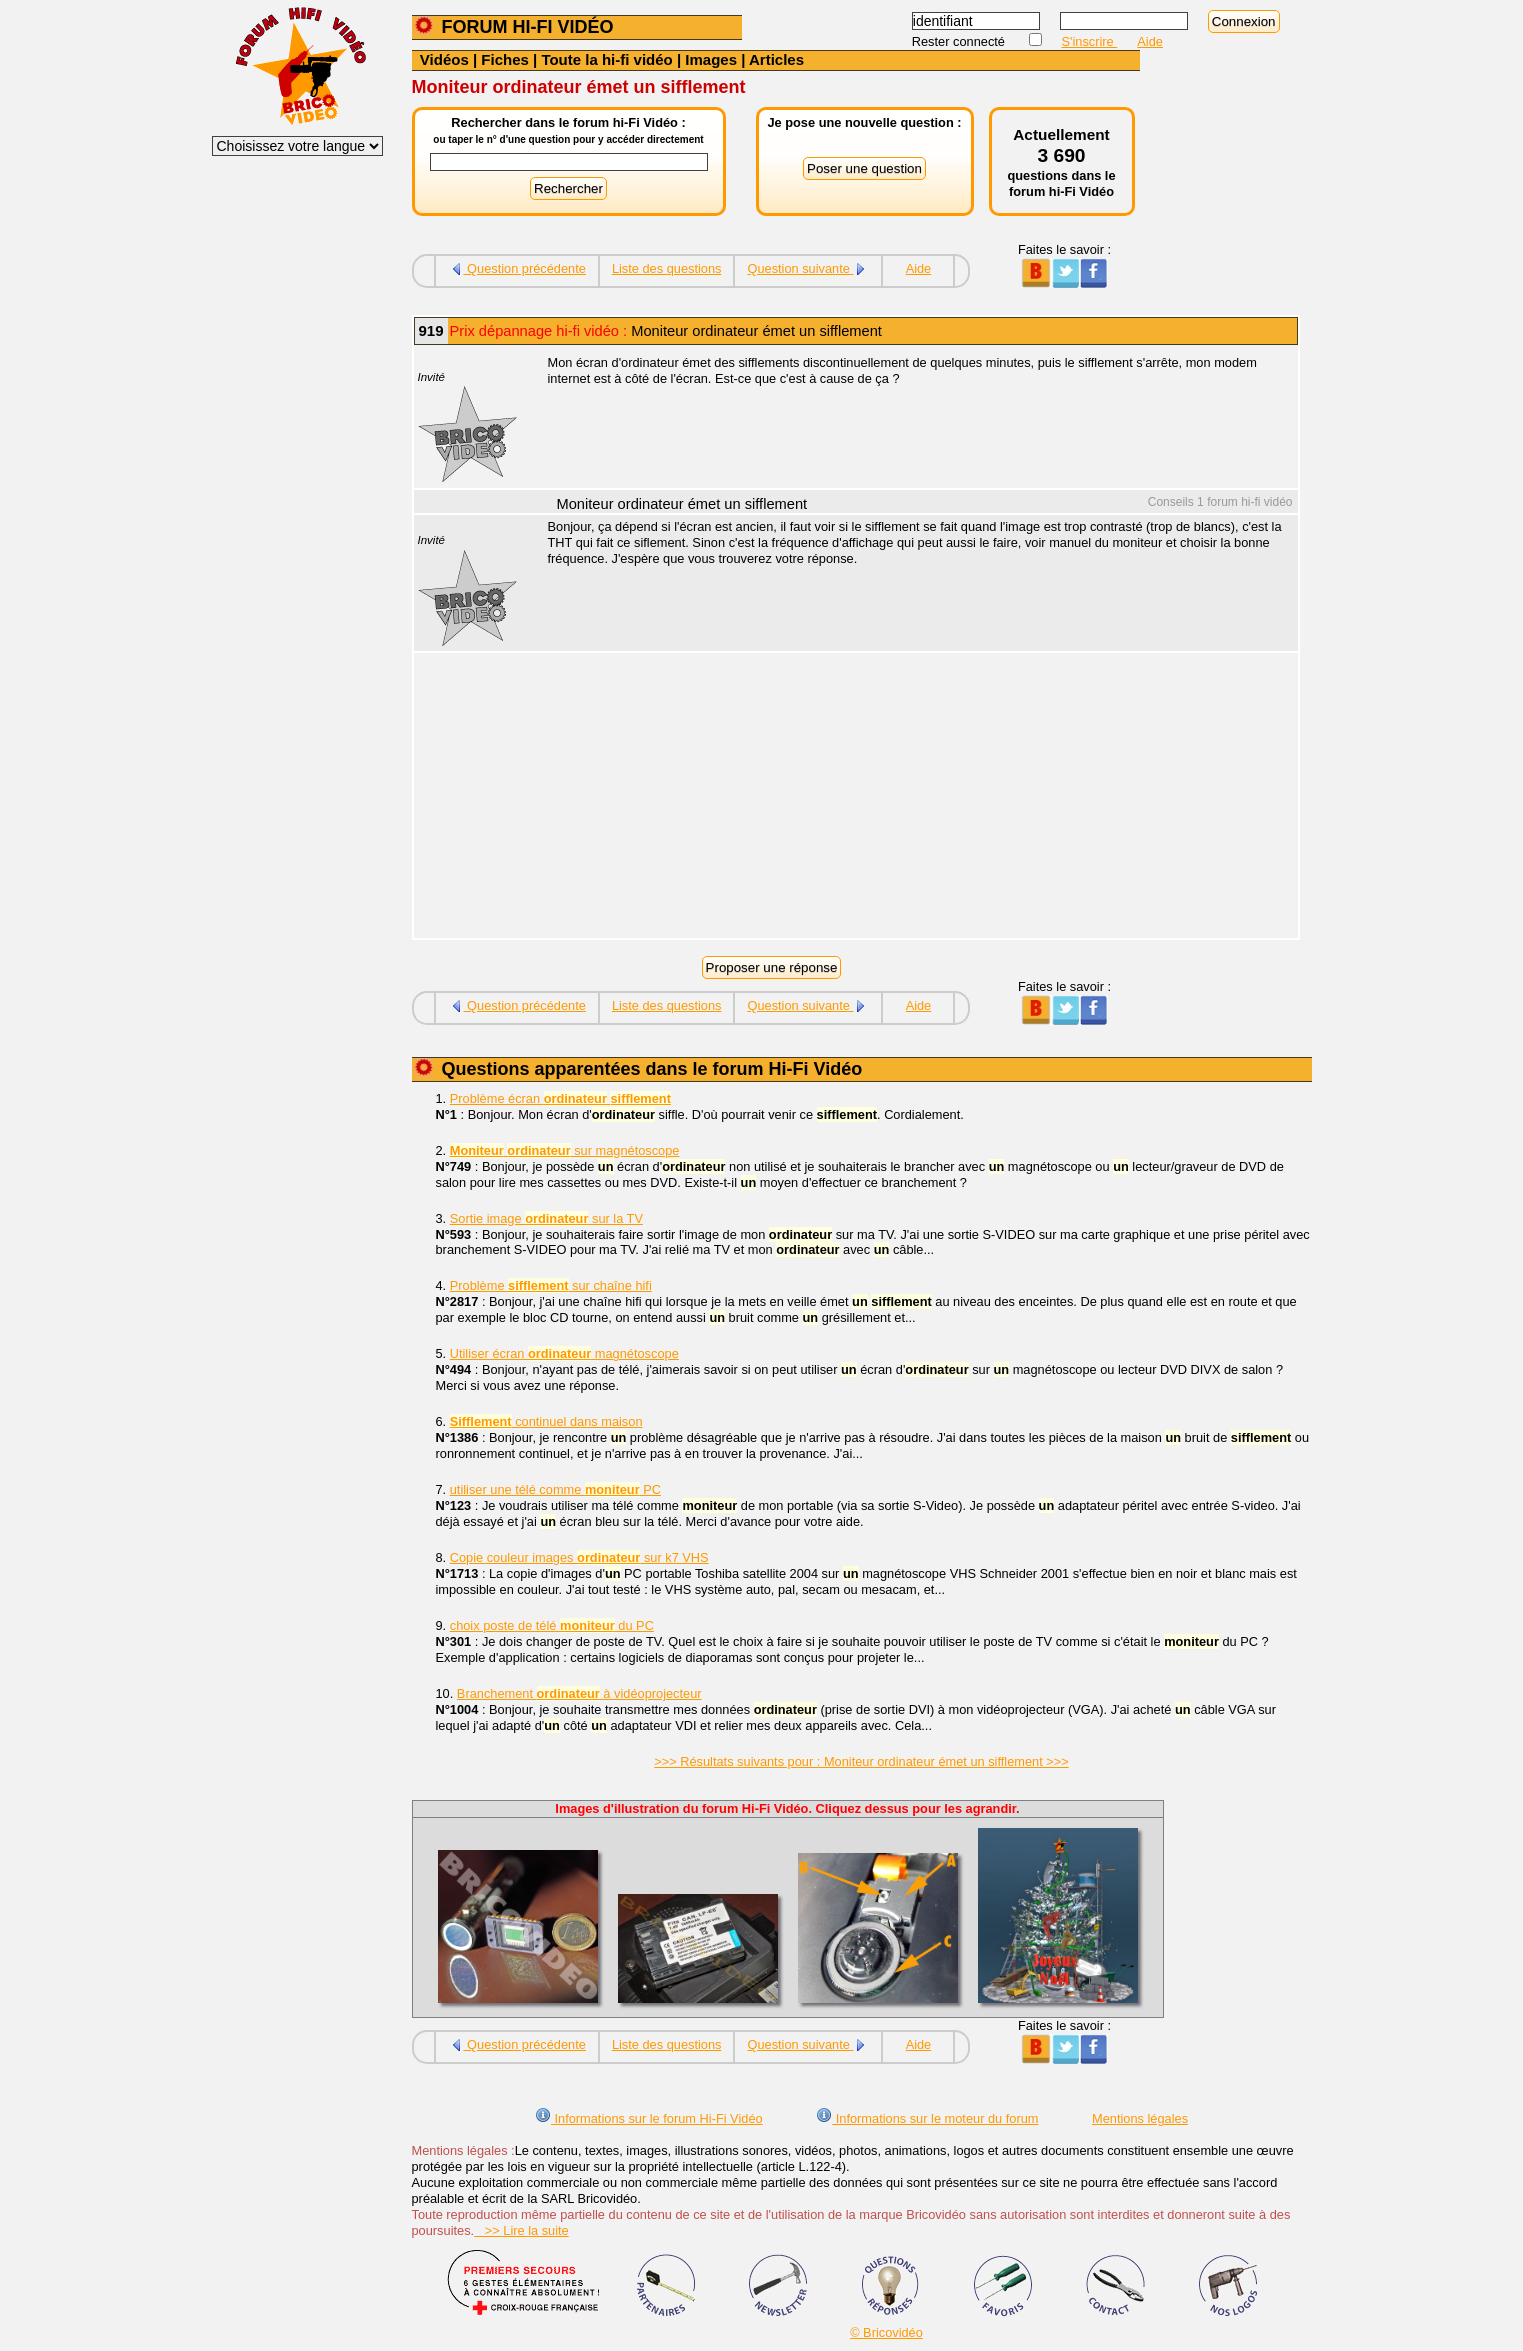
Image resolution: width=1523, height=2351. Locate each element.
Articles (776, 59)
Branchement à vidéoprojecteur (579, 1693)
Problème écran (560, 1098)
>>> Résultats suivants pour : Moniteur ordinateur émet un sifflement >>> (861, 1761)
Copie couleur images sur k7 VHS (579, 1557)
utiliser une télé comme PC (555, 1489)
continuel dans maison (546, 1421)
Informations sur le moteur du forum (927, 2118)
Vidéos (444, 59)
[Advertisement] (912, 798)
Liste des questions (667, 268)
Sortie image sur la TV (546, 1218)
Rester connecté (960, 41)
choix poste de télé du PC (552, 1625)
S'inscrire (1090, 41)
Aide (1150, 41)
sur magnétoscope (565, 1150)
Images (711, 59)
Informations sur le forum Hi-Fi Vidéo (649, 2118)
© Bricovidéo (886, 2332)
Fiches (505, 59)
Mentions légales (1140, 2118)
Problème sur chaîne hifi (551, 1285)
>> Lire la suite (521, 2230)
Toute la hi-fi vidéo (606, 59)
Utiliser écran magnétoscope (564, 1353)
